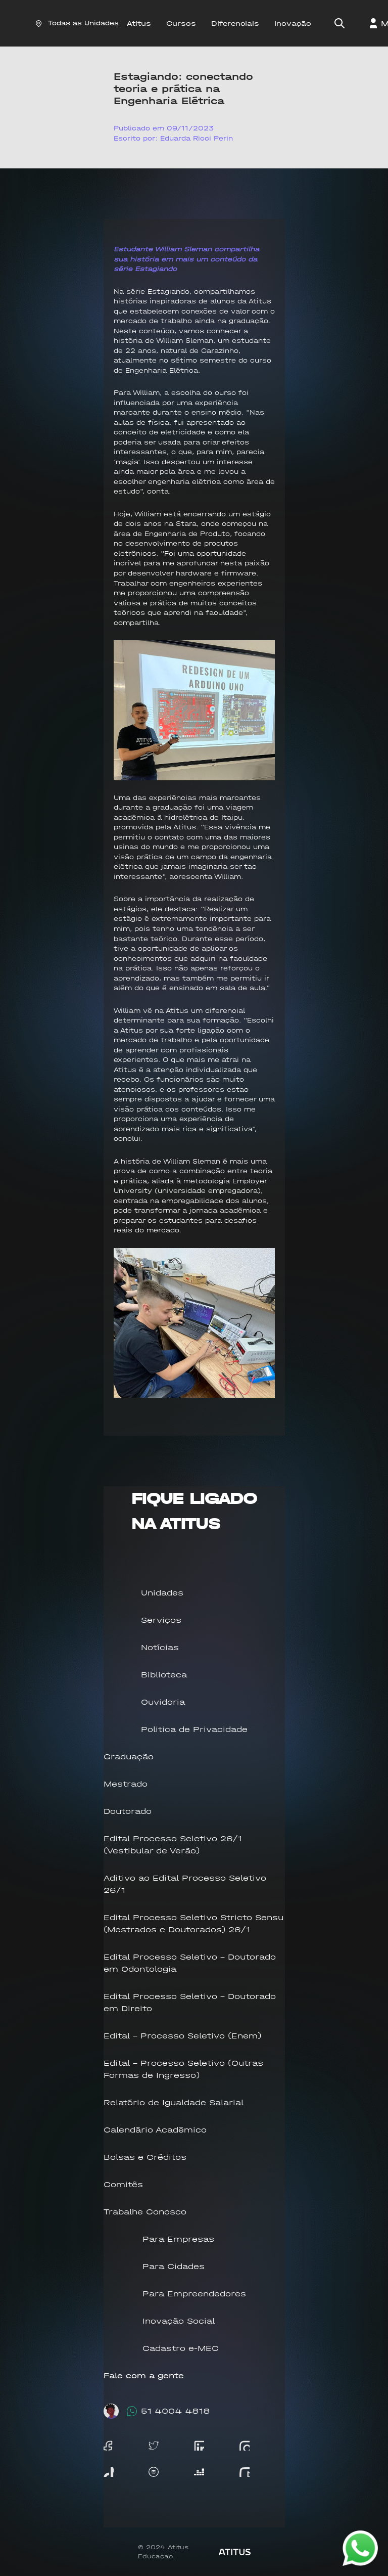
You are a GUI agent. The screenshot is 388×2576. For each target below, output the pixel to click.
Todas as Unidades (77, 23)
